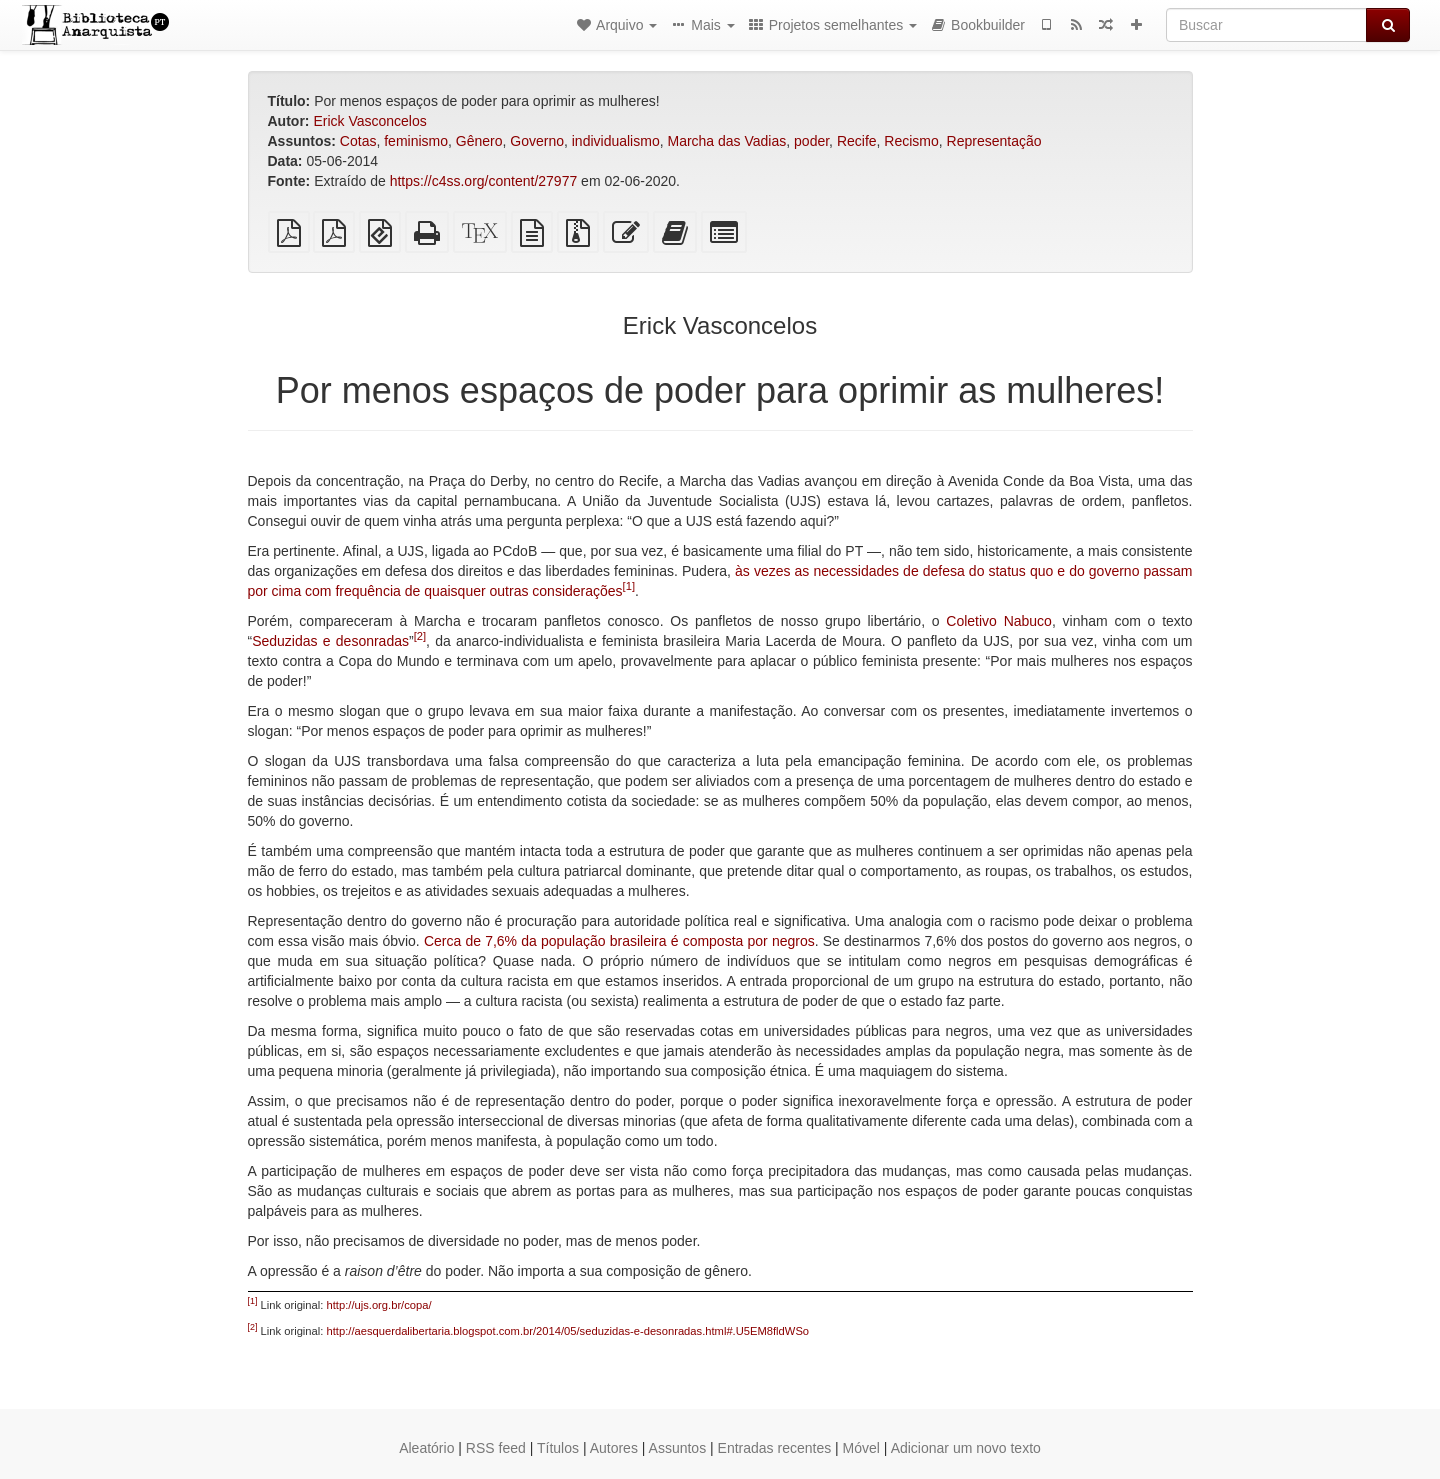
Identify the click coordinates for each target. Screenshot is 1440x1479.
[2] (420, 636)
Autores (614, 1448)
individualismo (616, 141)
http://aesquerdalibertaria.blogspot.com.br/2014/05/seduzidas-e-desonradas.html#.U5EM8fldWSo (568, 1331)
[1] (629, 586)
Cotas (358, 141)
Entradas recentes (775, 1448)
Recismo (911, 141)
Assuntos (678, 1448)
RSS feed (496, 1448)
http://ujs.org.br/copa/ (379, 1305)
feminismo (416, 141)
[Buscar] (1266, 25)
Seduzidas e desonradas (330, 641)
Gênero (479, 141)
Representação (994, 141)
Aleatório (426, 1448)
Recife (857, 141)
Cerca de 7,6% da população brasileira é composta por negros (619, 941)
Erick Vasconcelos (369, 121)
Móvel (861, 1448)
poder (811, 141)
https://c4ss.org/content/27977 (484, 181)
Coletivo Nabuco (999, 621)
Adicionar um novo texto (966, 1448)
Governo (537, 141)
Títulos (558, 1448)
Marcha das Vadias (726, 141)
